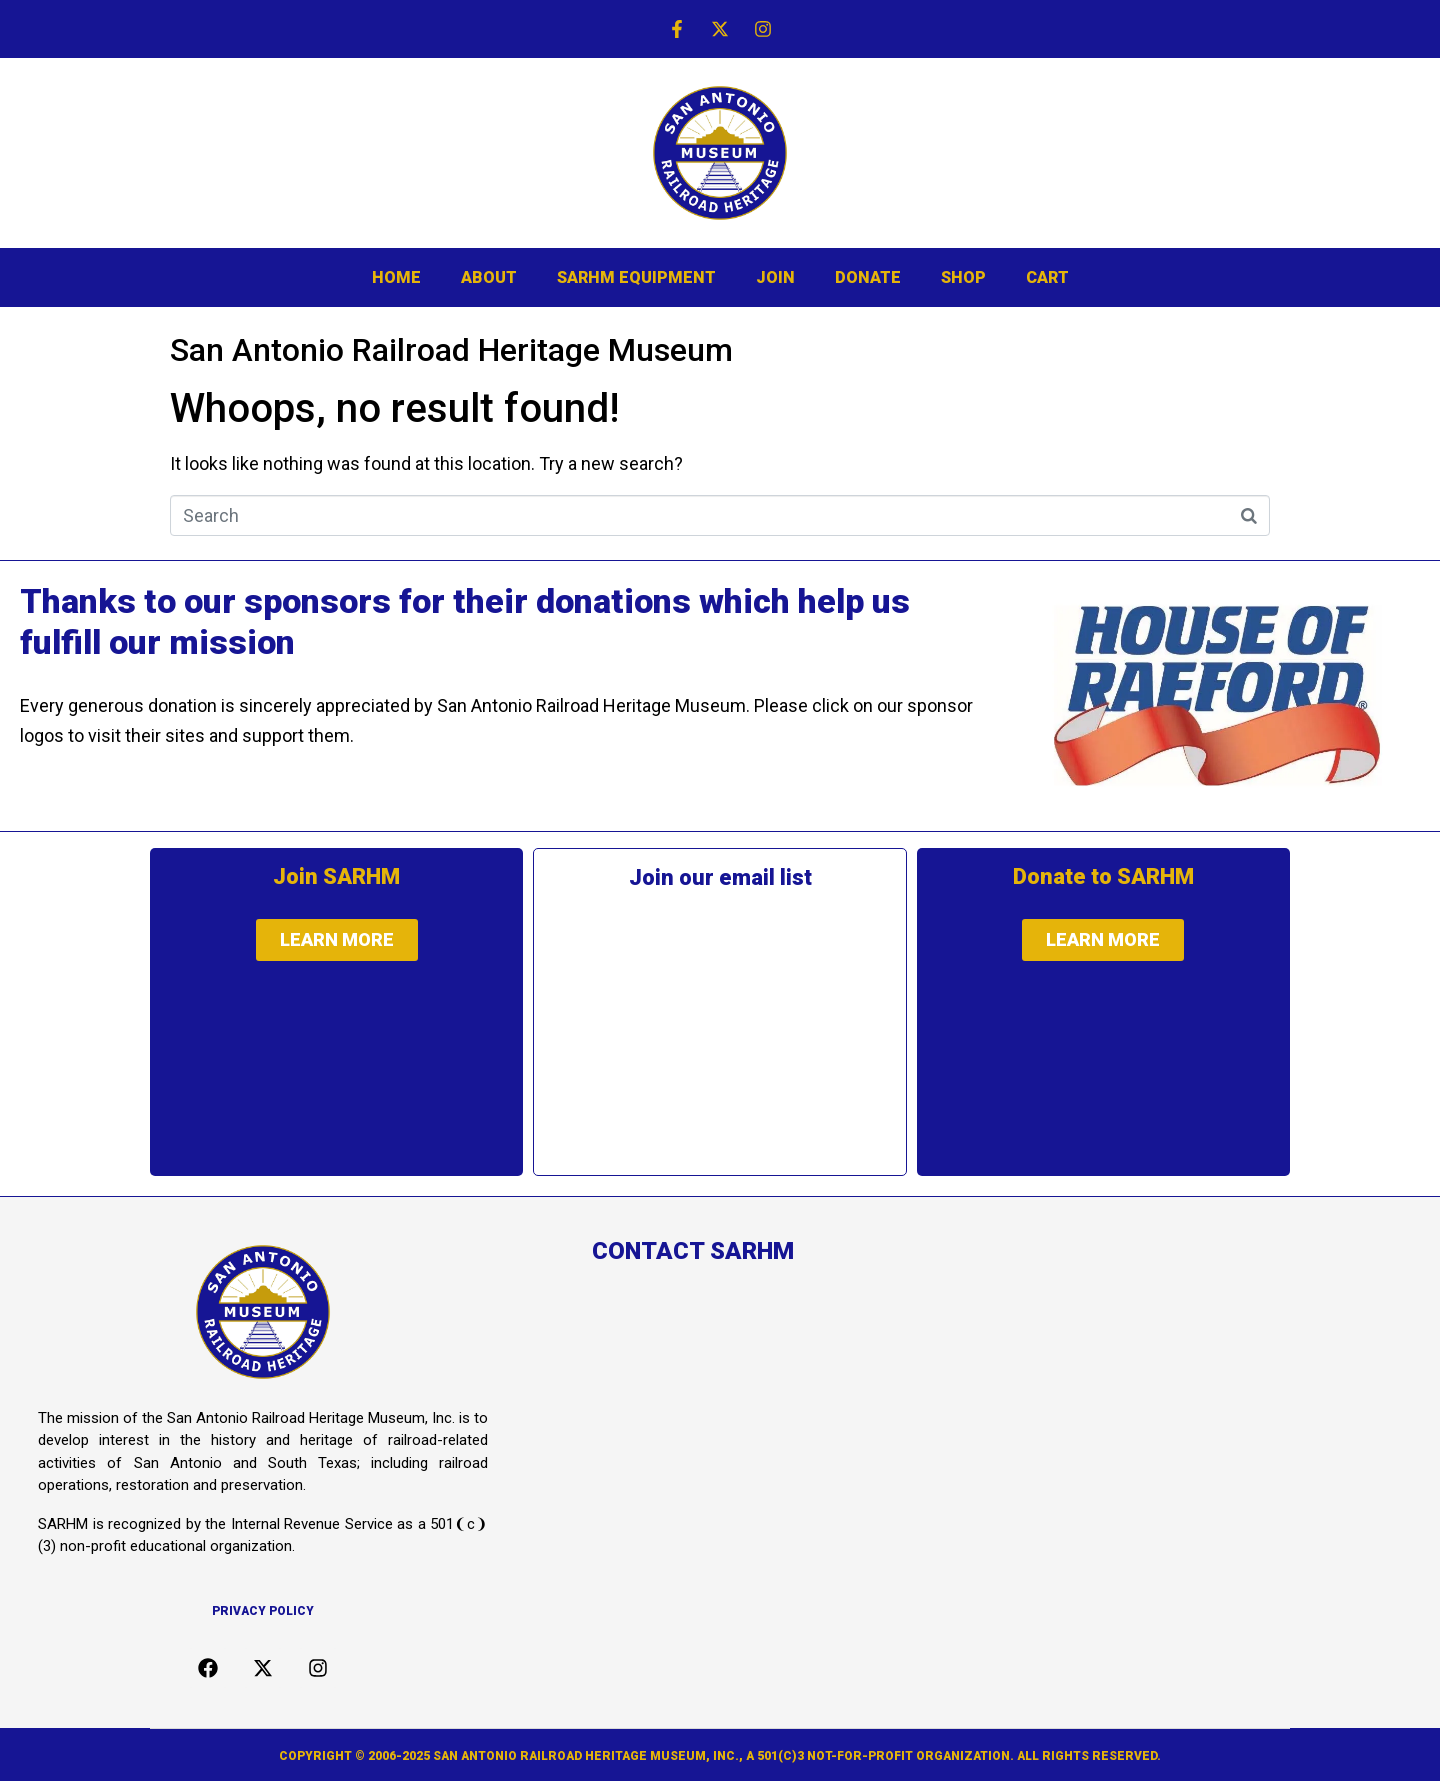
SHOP (963, 277)
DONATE (868, 277)
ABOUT (489, 277)
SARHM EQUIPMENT (636, 277)
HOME (396, 277)
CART (1047, 277)
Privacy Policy (263, 1611)
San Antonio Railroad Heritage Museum (451, 350)
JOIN (775, 277)
